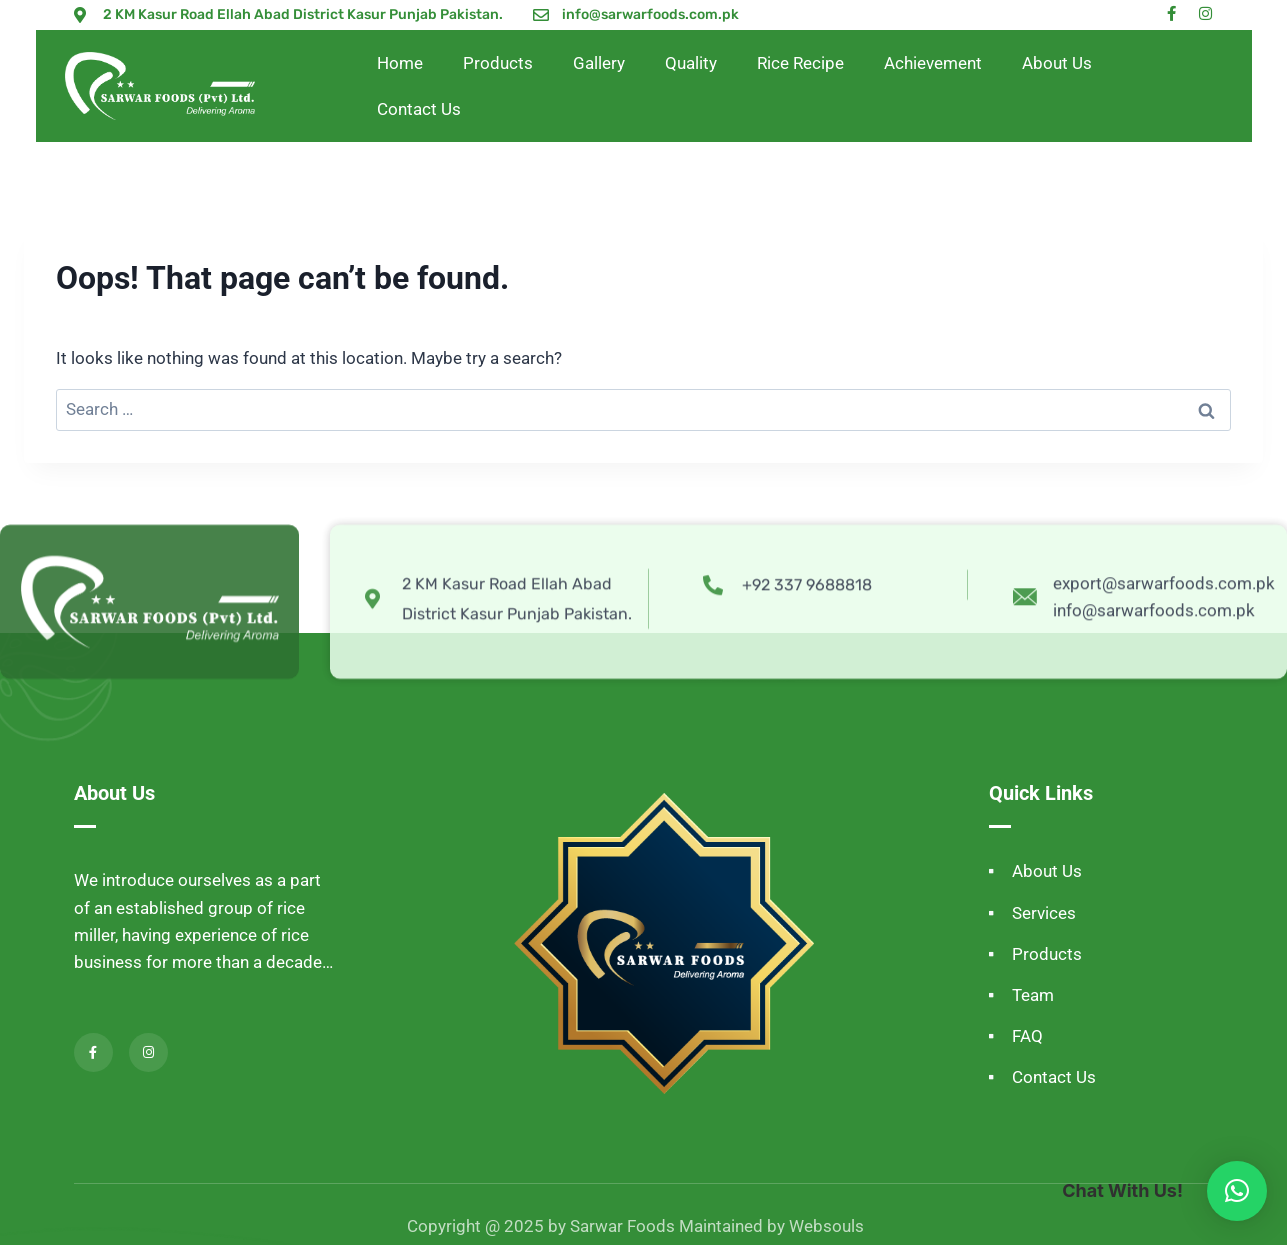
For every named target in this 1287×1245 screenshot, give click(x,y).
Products (498, 63)
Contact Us (419, 109)
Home (400, 63)
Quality (691, 63)
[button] (1237, 1191)
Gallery (599, 63)
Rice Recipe (800, 63)
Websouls (826, 1226)
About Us (1057, 63)
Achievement (933, 63)
